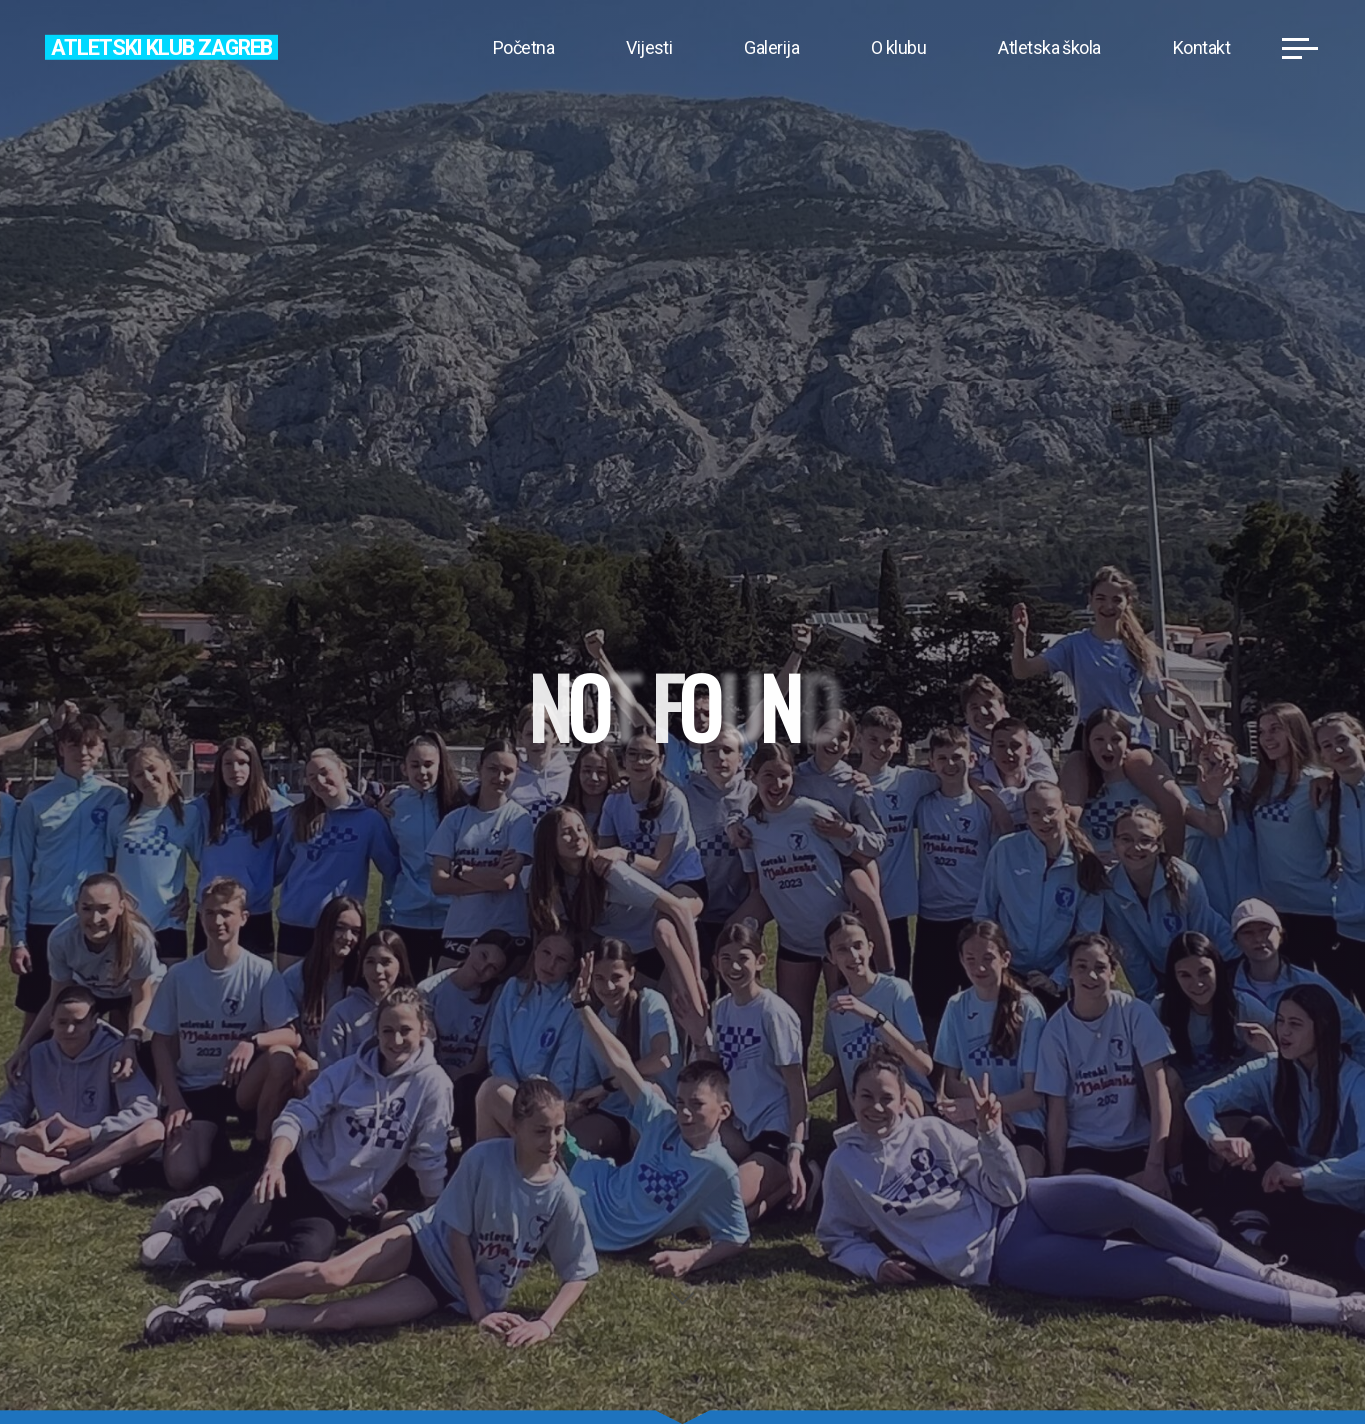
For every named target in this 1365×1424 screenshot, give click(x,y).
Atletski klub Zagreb (161, 46)
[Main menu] (1300, 48)
